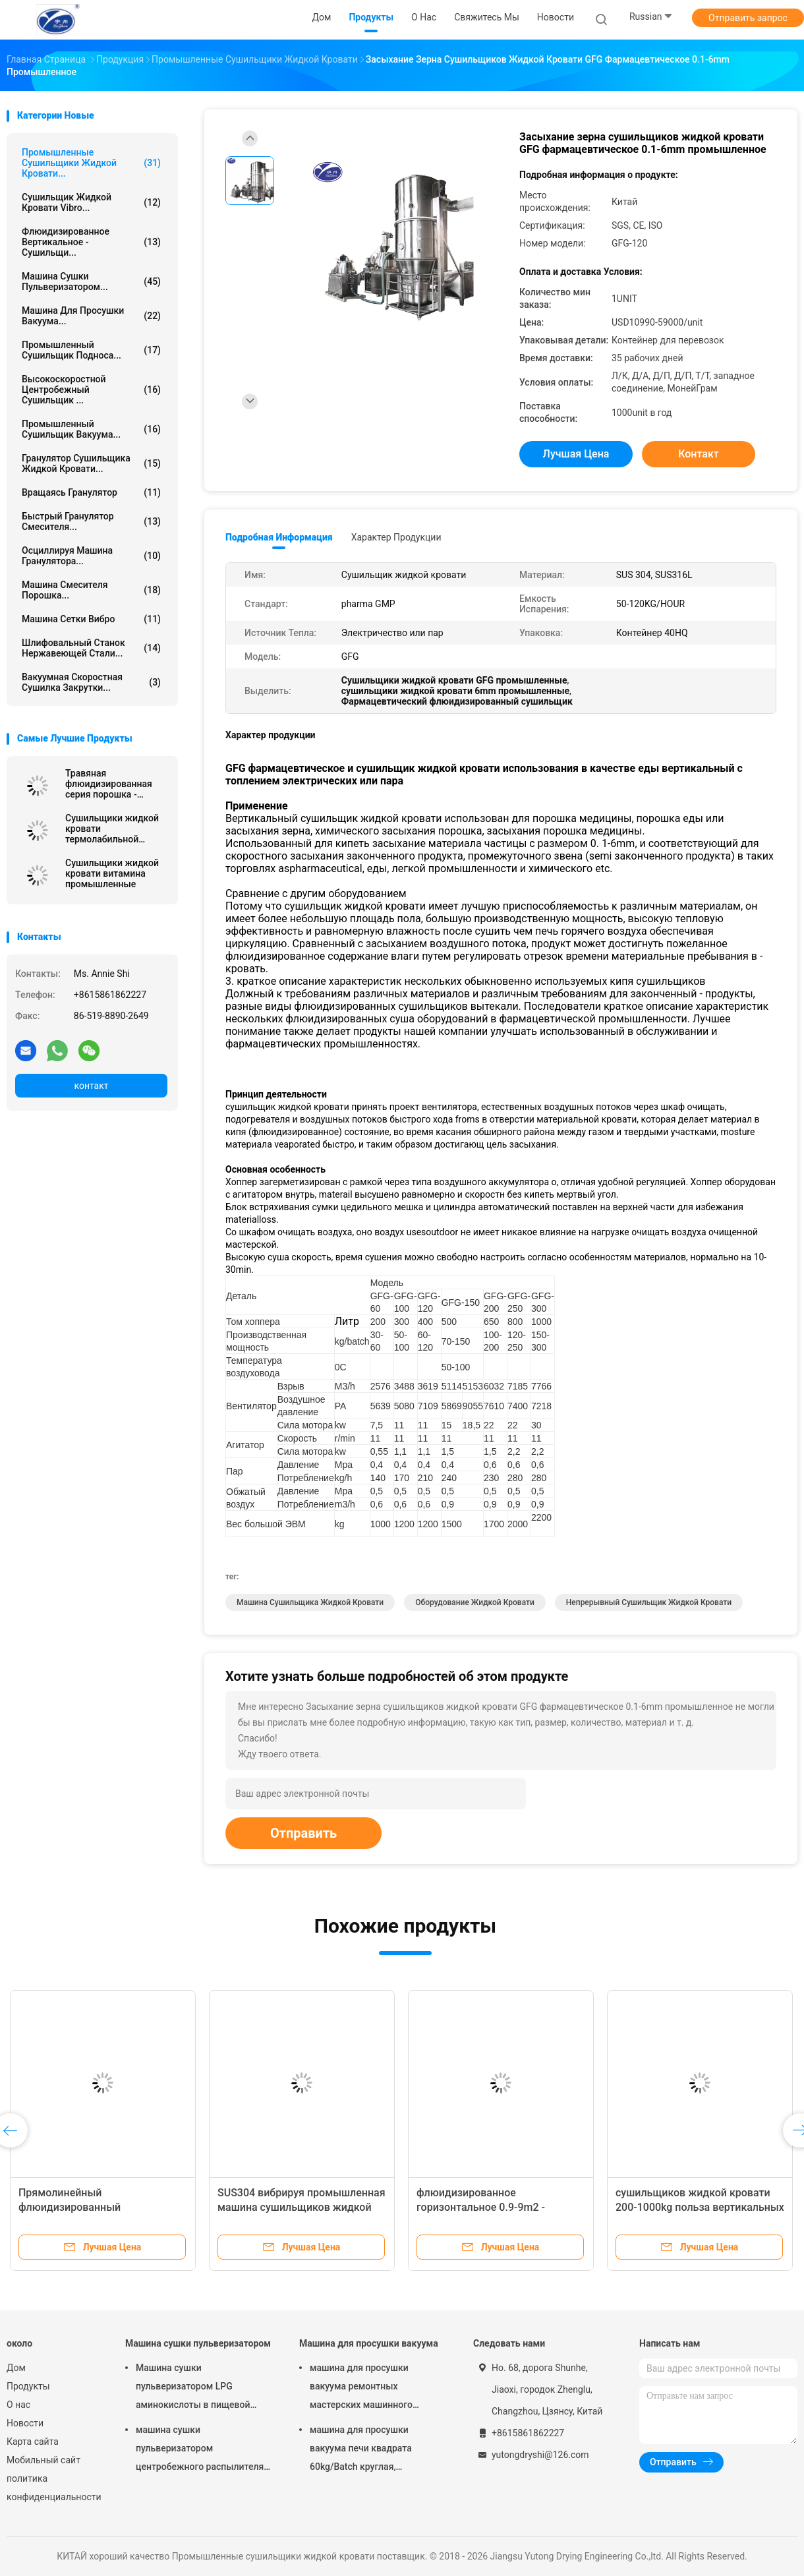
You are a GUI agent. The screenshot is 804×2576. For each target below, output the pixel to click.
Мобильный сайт (43, 2460)
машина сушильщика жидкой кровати (310, 1602)
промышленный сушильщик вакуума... (91, 429)
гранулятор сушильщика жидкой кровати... (91, 463)
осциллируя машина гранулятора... (91, 555)
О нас (18, 2404)
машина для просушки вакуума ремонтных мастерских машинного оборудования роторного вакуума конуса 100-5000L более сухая (367, 2388)
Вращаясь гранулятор (91, 492)
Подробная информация (279, 537)
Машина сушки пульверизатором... (91, 281)
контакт (91, 1085)
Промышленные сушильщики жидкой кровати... (91, 163)
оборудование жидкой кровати (474, 1602)
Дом (16, 2367)
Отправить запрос (748, 18)
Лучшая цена (576, 454)
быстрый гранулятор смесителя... (91, 521)
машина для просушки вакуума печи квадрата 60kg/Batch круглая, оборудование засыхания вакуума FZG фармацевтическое (365, 2450)
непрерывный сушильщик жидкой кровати (649, 1602)
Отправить (303, 1833)
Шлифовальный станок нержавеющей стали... (91, 648)
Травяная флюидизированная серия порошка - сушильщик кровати (109, 784)
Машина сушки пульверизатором (198, 2343)
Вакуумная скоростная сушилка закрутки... (91, 682)
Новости (25, 2423)
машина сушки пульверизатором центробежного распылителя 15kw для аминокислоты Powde (200, 2450)
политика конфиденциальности (53, 2487)
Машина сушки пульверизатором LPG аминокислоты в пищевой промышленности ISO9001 (194, 2388)
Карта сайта (33, 2441)
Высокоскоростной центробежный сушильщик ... (91, 389)
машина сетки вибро (91, 619)
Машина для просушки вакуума (368, 2343)
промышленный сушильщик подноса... (91, 350)
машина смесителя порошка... (91, 589)
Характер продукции (396, 537)
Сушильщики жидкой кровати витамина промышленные (112, 873)
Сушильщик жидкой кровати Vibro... (91, 202)
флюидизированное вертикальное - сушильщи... (91, 242)
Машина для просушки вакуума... (91, 315)
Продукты (28, 2386)
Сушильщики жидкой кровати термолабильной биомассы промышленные (112, 828)
